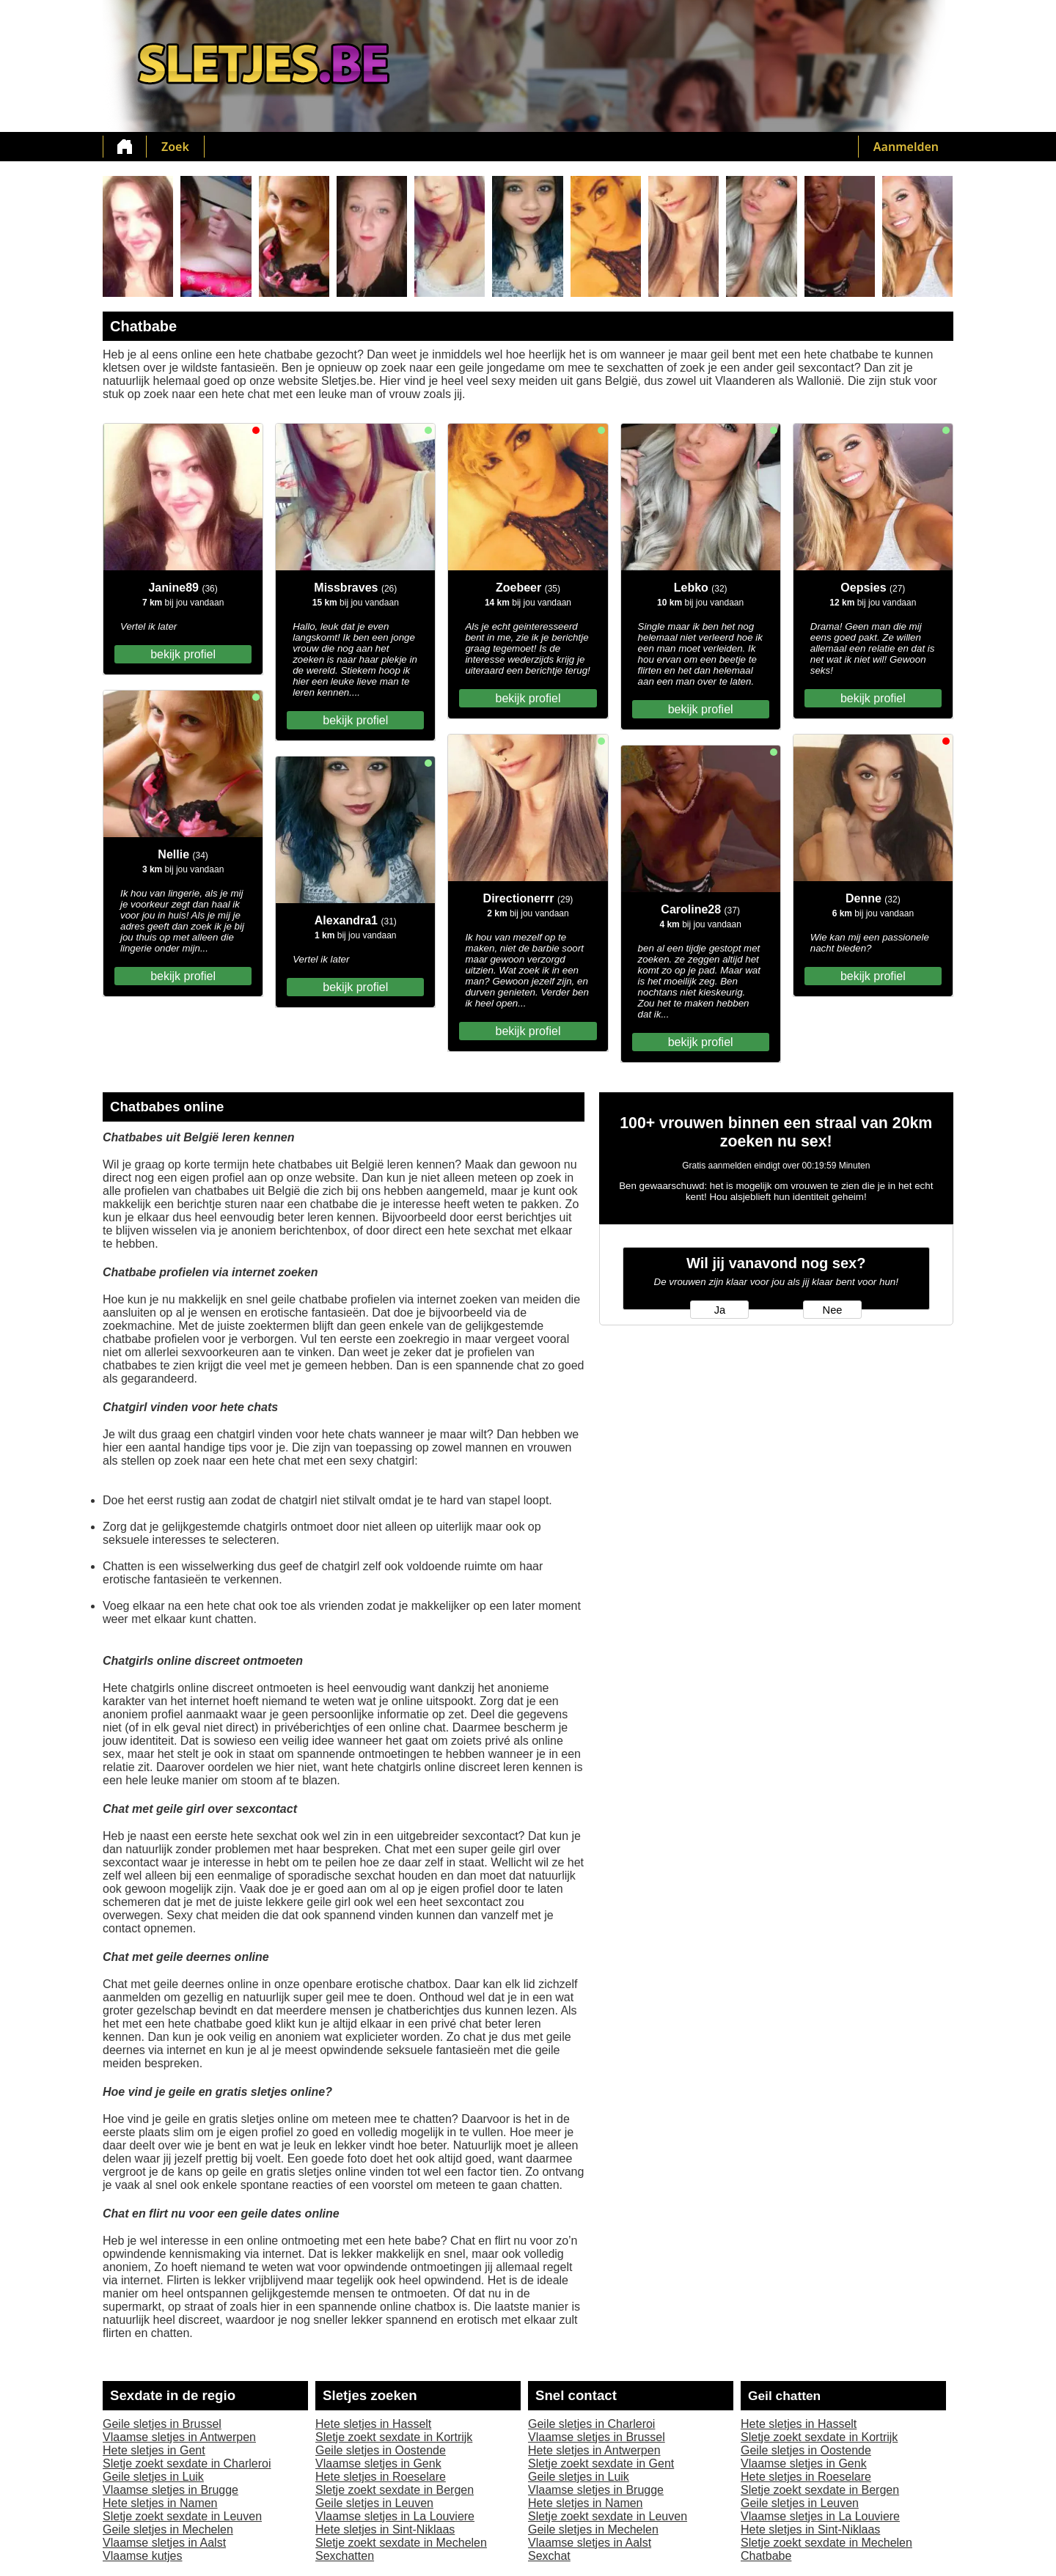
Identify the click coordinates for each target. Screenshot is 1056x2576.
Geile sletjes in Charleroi (591, 2424)
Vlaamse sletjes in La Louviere (394, 2516)
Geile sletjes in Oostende (380, 2450)
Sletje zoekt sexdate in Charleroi (187, 2463)
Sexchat (549, 2556)
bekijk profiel (183, 654)
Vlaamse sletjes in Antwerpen (179, 2437)
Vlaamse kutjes (143, 2556)
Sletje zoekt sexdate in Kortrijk (393, 2437)
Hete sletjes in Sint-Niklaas (385, 2529)
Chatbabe (766, 2556)
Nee (833, 1310)
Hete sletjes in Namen (160, 2503)
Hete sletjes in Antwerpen (594, 2450)
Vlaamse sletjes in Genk (378, 2463)
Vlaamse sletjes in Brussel (596, 2437)
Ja (719, 1310)
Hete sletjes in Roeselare (380, 2476)
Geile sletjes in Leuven (374, 2503)
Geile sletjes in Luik (153, 2476)
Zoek (175, 147)
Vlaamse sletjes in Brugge (170, 2490)
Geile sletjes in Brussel (162, 2424)
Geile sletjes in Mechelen (168, 2529)
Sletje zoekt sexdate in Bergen (394, 2490)
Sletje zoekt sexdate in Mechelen (401, 2542)
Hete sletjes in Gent (154, 2450)
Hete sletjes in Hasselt (373, 2424)
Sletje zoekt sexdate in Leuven (182, 2516)
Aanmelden (906, 147)
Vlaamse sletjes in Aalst (164, 2542)
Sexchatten (344, 2556)
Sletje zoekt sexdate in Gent (601, 2463)
